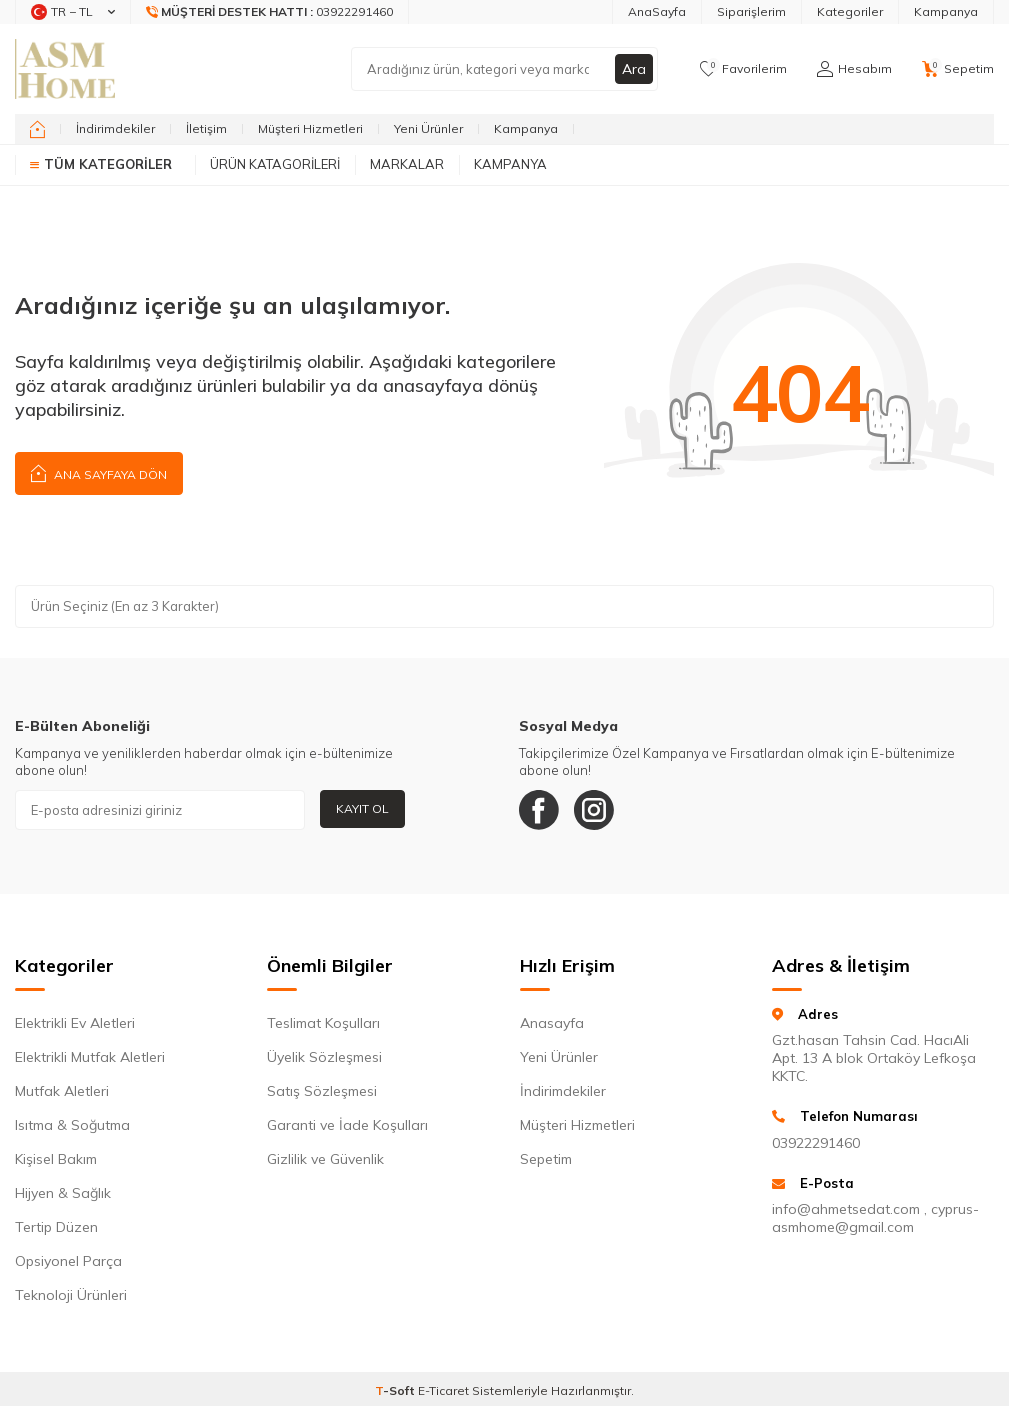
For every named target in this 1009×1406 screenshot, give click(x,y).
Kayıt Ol (362, 808)
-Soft (396, 1390)
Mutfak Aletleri (62, 1091)
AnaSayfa (657, 11)
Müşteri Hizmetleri (310, 128)
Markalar (407, 164)
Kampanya (946, 11)
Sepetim (546, 1159)
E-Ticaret (443, 1390)
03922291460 (816, 1143)
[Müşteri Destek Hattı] (270, 12)
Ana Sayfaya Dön (99, 472)
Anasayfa (552, 1023)
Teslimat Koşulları (323, 1023)
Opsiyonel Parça (68, 1261)
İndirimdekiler (115, 128)
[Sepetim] (958, 69)
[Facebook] (539, 810)
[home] (37, 129)
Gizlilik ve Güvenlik (325, 1159)
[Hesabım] (854, 69)
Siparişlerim (751, 11)
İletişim (206, 128)
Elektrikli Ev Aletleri (75, 1023)
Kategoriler (850, 11)
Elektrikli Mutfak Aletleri (90, 1057)
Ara (634, 69)
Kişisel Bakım (56, 1159)
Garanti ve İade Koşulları (347, 1125)
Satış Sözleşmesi (322, 1091)
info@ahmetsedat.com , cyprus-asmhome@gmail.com (875, 1218)
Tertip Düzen (56, 1227)
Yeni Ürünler (428, 128)
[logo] (65, 69)
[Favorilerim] (743, 69)
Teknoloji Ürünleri (71, 1295)
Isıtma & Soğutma (72, 1125)
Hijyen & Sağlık (63, 1193)
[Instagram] (594, 810)
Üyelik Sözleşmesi (324, 1057)
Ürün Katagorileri (275, 164)
